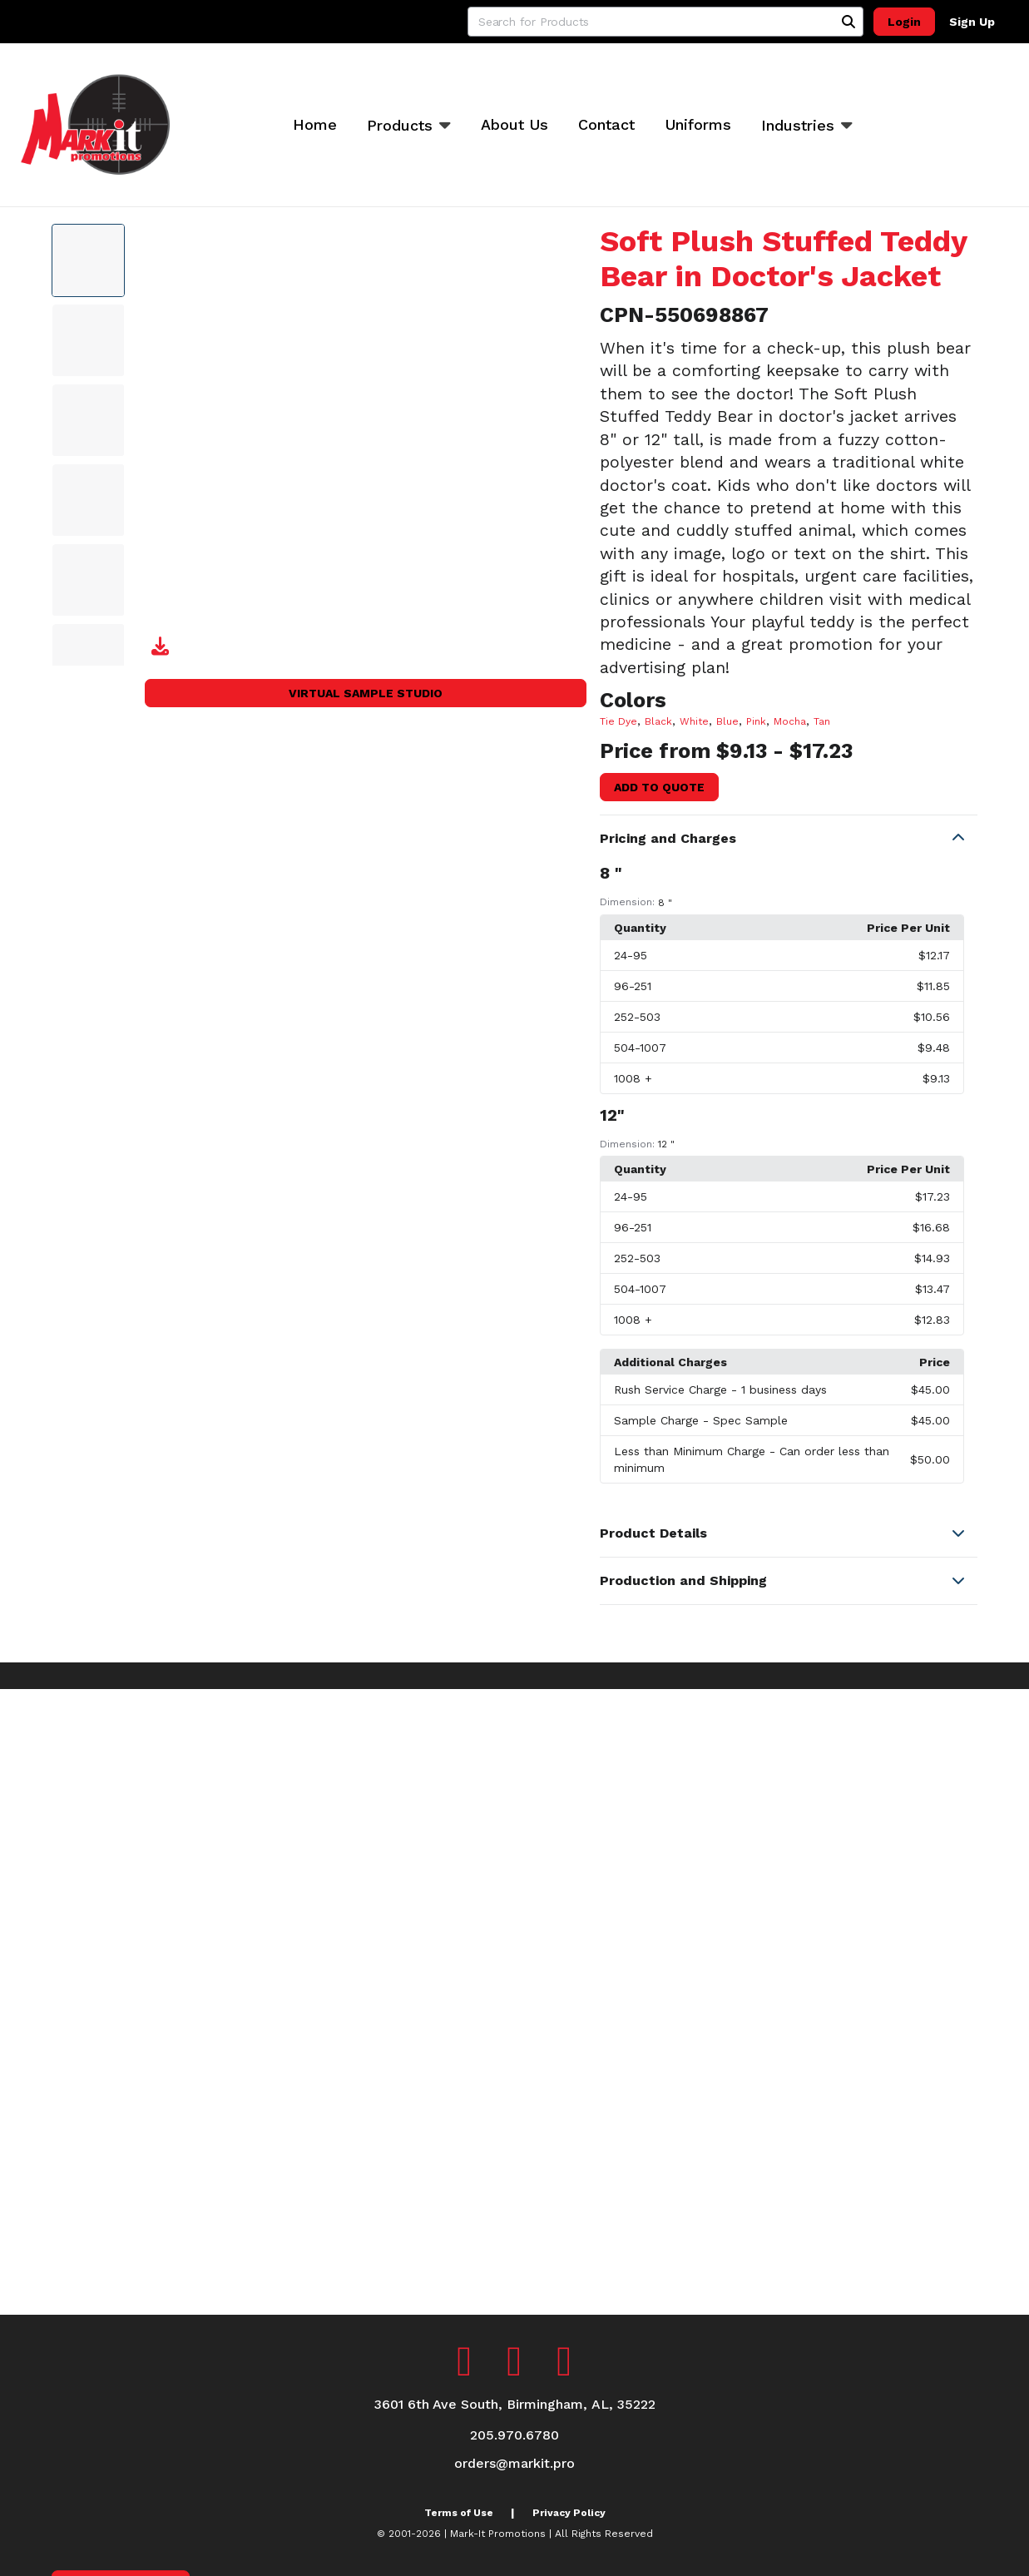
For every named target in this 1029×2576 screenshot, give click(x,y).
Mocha (790, 721)
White (694, 721)
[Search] (848, 21)
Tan (822, 721)
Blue (727, 721)
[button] (789, 838)
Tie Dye (618, 721)
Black (658, 721)
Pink (756, 721)
